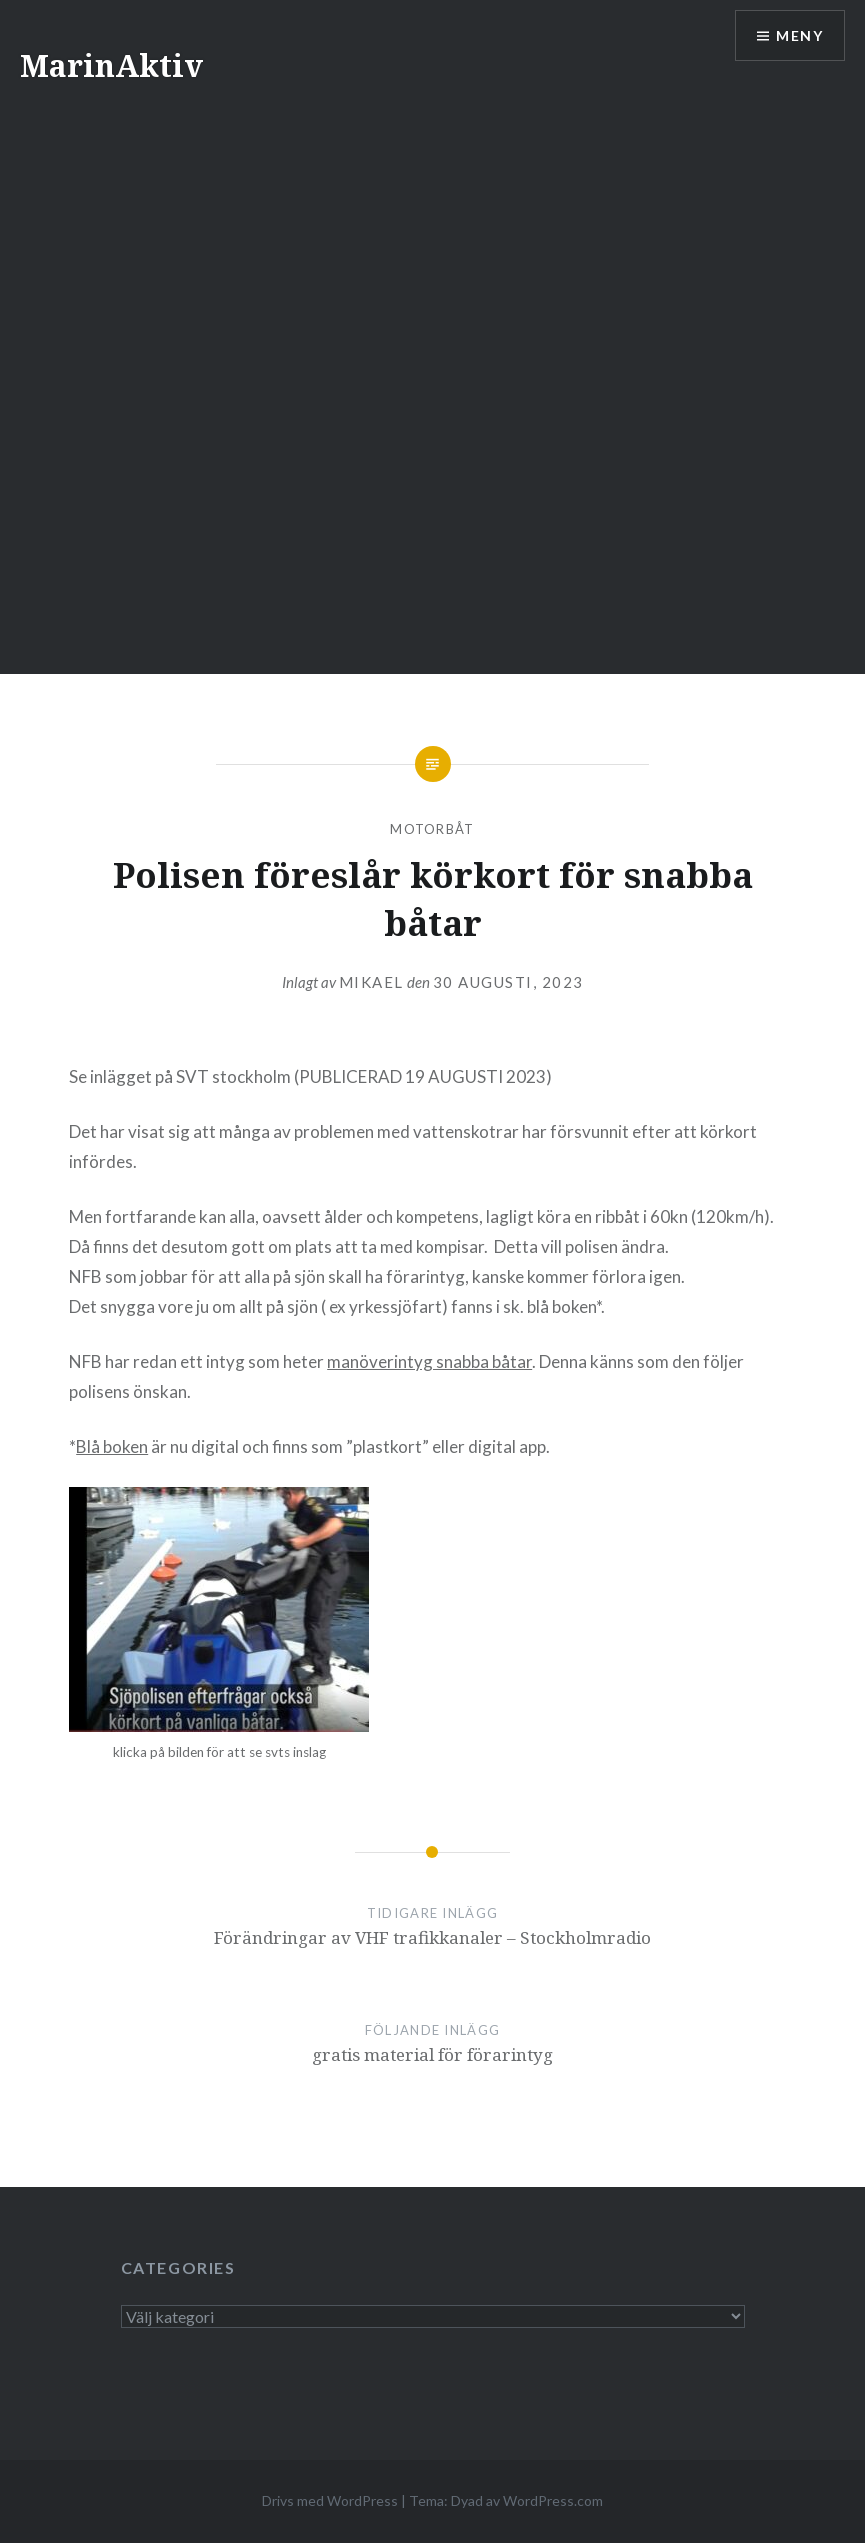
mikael (371, 982)
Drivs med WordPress (330, 2500)
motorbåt (432, 829)
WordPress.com (553, 2500)
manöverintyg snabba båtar (429, 1361)
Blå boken (112, 1446)
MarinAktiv (111, 65)
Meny (799, 35)
